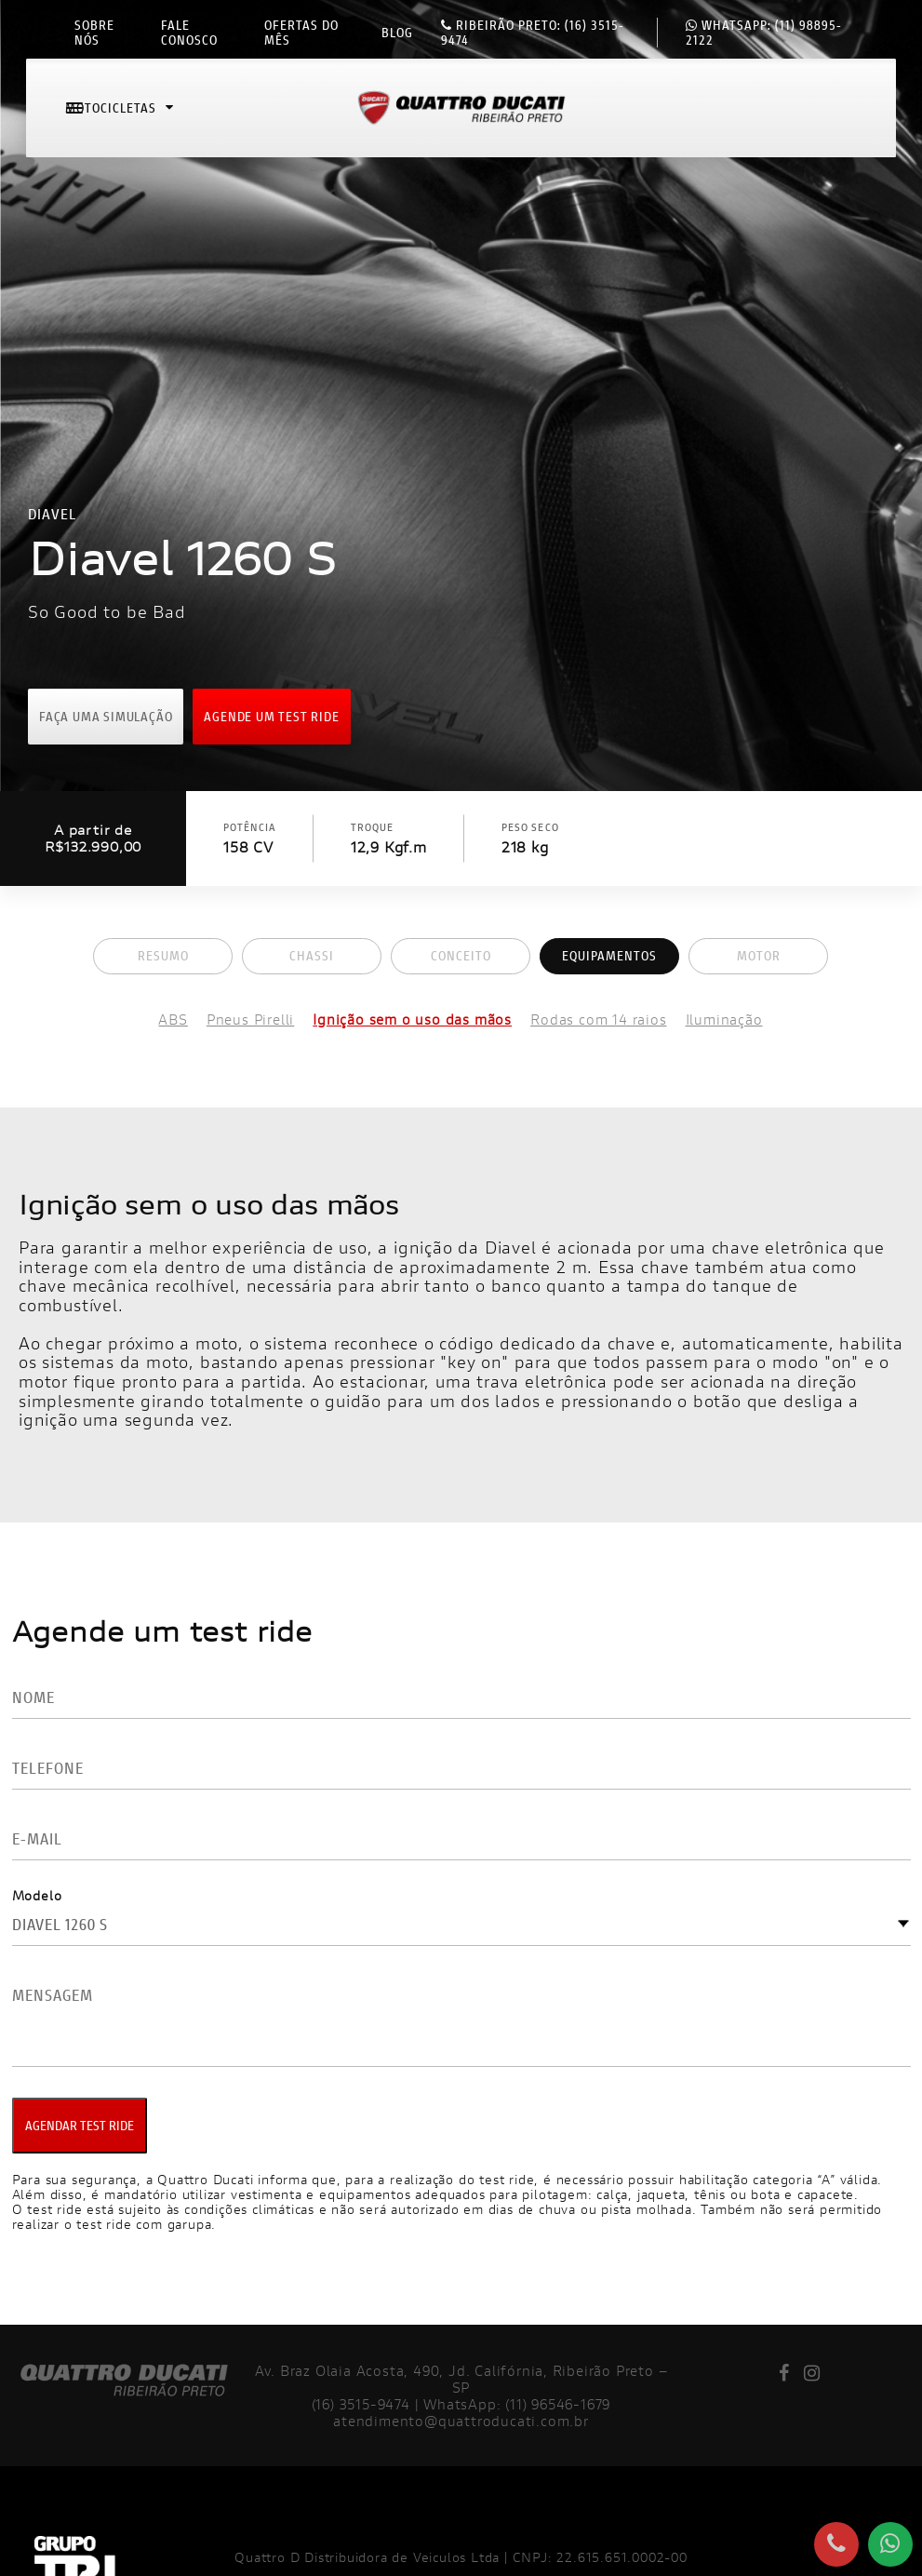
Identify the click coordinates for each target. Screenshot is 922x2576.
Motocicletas (121, 115)
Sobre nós (94, 32)
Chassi (311, 955)
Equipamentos (609, 955)
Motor (759, 955)
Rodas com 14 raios (598, 1019)
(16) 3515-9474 (532, 32)
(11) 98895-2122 (764, 32)
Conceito (461, 955)
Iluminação (724, 1019)
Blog (397, 32)
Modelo (37, 1895)
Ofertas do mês (301, 32)
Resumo (163, 955)
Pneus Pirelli (250, 1019)
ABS (172, 1019)
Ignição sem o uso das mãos (412, 1019)
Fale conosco (189, 32)
